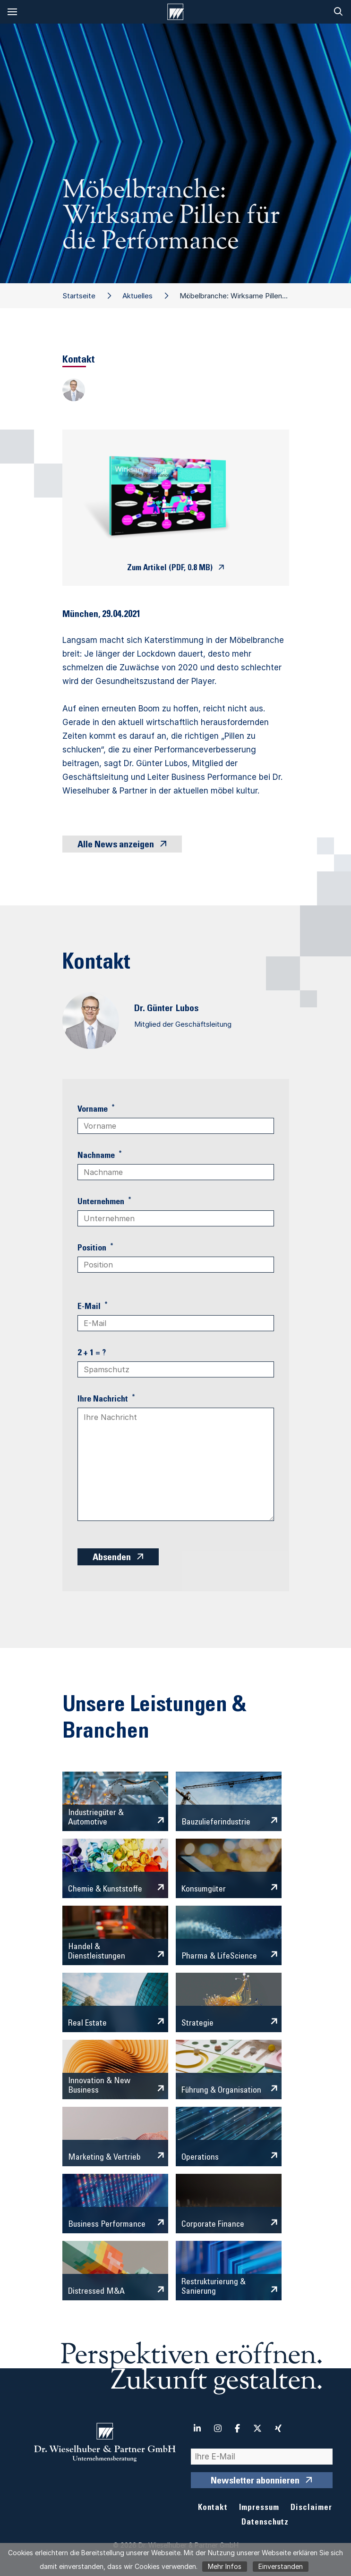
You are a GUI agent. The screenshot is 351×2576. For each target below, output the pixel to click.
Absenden (112, 1558)
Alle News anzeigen (115, 845)
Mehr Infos (224, 2566)
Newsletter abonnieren (255, 2481)
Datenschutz (265, 2523)
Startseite (78, 295)
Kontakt (213, 2508)
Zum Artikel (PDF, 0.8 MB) (170, 569)
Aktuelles (137, 295)
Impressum (259, 2508)
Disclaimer (311, 2508)
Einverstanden (280, 2566)
